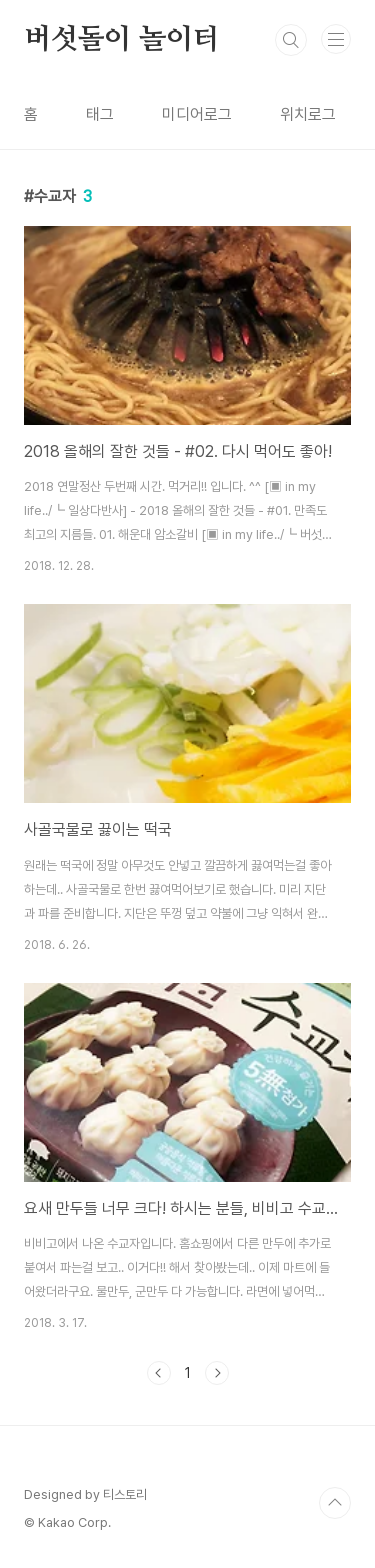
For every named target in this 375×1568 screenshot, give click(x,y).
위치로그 (308, 114)
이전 (159, 1373)
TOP (335, 1503)
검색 (291, 40)
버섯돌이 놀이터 (121, 40)
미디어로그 (197, 114)
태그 (100, 114)
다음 (217, 1373)
